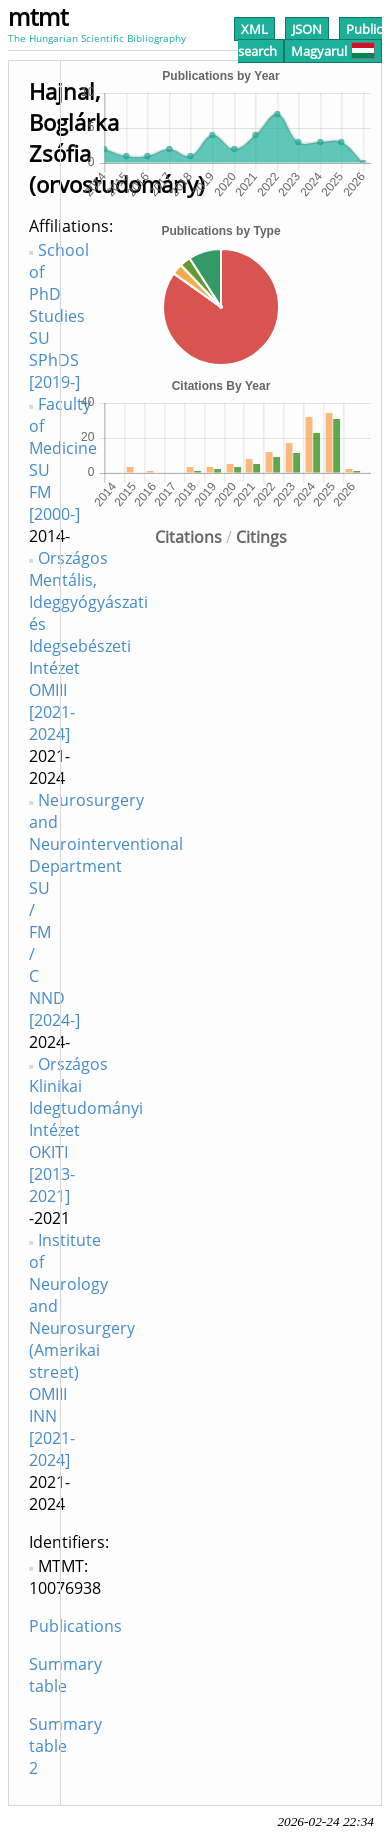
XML (254, 29)
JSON (307, 29)
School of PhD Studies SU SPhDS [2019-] (59, 316)
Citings (261, 537)
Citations (188, 537)
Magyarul (333, 51)
